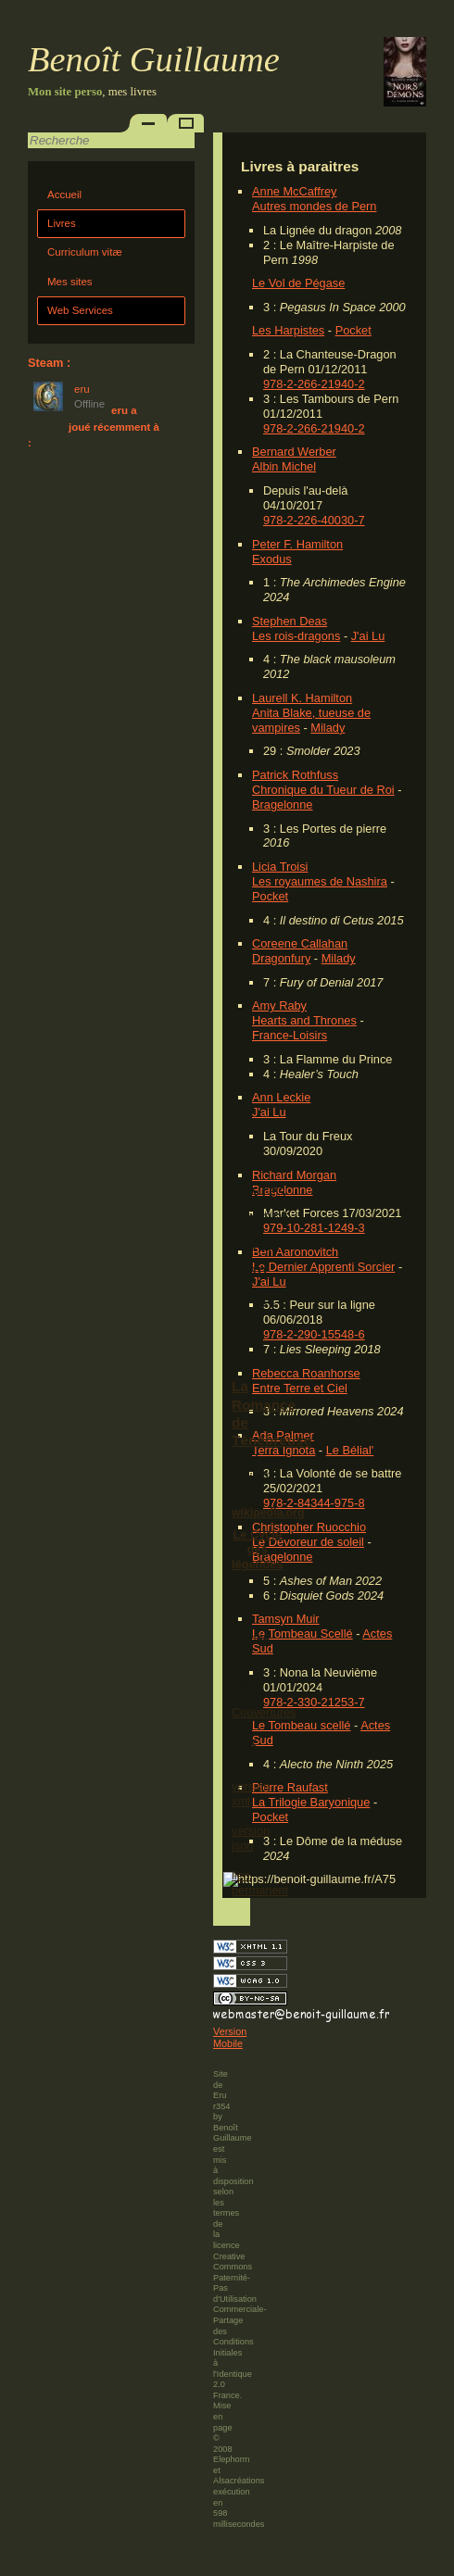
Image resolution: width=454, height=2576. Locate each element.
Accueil (64, 194)
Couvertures (264, 1712)
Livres (61, 223)
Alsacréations (238, 2480)
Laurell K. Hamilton (302, 698)
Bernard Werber (294, 452)
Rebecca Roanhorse (306, 1373)
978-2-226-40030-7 (314, 520)
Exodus (272, 559)
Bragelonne (282, 804)
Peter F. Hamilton (297, 544)
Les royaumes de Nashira (319, 881)
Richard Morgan (294, 1175)
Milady (327, 728)
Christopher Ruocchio (309, 1527)
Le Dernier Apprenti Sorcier (323, 1267)
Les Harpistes (288, 330)
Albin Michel (284, 466)
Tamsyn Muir (286, 1619)
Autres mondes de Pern (314, 206)
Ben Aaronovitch (295, 1252)
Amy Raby (279, 1005)
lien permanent (260, 1882)
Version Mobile (229, 2038)
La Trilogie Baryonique (311, 1802)
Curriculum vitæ (84, 252)
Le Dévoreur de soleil (308, 1542)
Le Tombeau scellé (301, 1725)
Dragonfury (281, 958)
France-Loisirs (289, 1035)
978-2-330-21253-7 (314, 1702)
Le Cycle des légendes (257, 1549)
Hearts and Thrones (304, 1020)
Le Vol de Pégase (298, 283)
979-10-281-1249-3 (314, 1228)
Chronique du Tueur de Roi (323, 790)
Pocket (353, 330)
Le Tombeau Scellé (302, 1633)
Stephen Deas (289, 621)
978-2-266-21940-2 (314, 384)
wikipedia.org (268, 1512)
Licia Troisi (280, 866)
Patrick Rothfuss (295, 775)
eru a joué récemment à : (93, 426)
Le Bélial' (350, 1450)
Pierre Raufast (290, 1787)
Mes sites (70, 281)
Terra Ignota (283, 1450)
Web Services (80, 310)
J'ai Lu (368, 636)
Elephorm (231, 2459)
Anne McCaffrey (294, 191)
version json (251, 1838)
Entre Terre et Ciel (299, 1388)
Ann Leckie (281, 1097)
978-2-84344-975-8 (314, 1503)
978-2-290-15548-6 (314, 1334)
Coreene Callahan (299, 943)
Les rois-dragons (296, 636)
